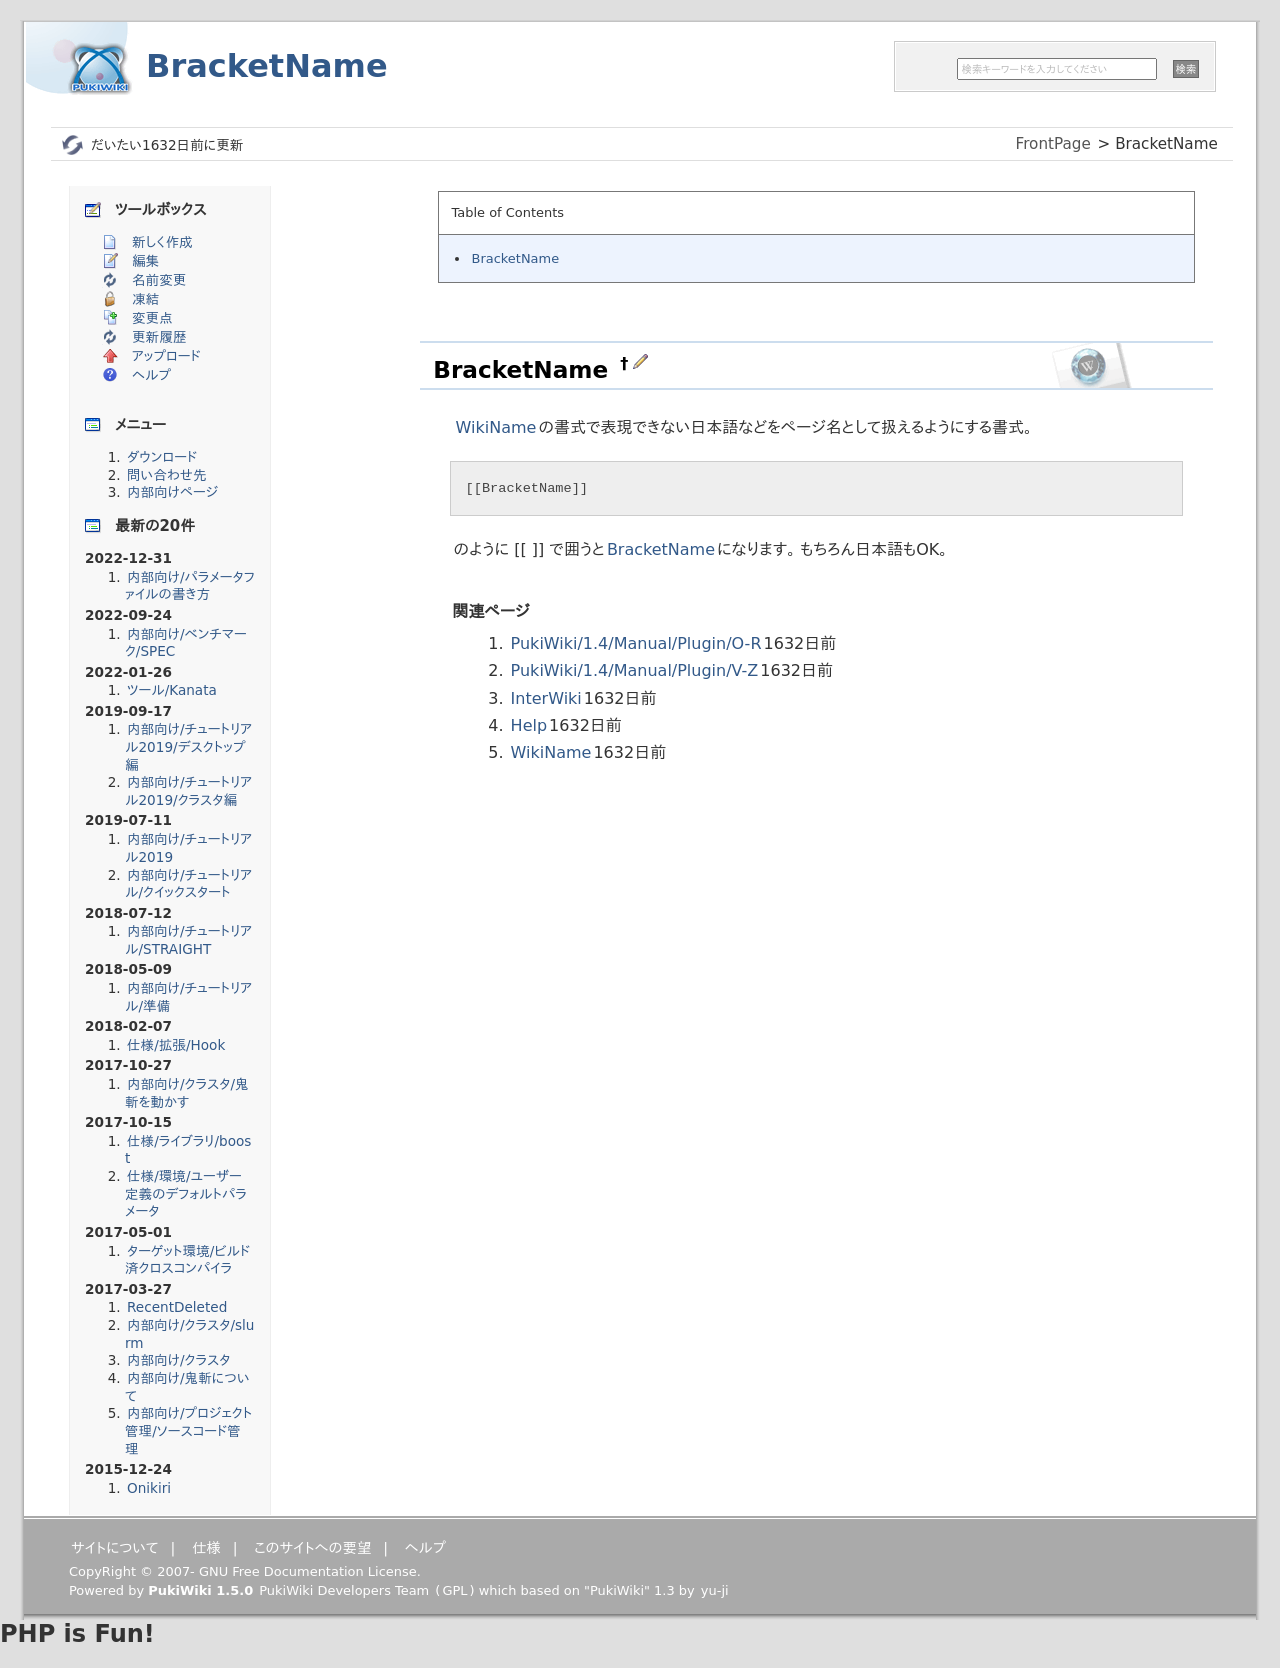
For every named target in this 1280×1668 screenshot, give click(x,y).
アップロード (166, 356)
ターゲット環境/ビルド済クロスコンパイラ (187, 1260)
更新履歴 (159, 337)
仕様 (206, 1548)
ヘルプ (151, 375)
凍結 (145, 299)
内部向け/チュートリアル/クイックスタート (188, 884)
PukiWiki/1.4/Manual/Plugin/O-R (636, 643)
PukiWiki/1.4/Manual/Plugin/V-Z (635, 670)
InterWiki (546, 698)
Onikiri (149, 1488)
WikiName (496, 427)
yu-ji (715, 1590)
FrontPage (1053, 144)
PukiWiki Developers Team (344, 1590)
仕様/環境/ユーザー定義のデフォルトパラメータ (186, 1193)
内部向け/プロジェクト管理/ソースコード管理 (188, 1430)
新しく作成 (162, 242)
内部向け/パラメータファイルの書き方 (190, 586)
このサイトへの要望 (312, 1548)
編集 (145, 261)
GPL (454, 1590)
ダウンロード (162, 457)
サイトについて (115, 1548)
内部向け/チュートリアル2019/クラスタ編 (188, 791)
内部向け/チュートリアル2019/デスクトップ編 (188, 746)
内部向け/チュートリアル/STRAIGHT (188, 940)
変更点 (152, 318)
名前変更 (159, 280)
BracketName (267, 66)
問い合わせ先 (167, 475)
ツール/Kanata (172, 690)
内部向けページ (172, 492)
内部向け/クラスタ (178, 1360)
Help (529, 725)
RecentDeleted (177, 1307)
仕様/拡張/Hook (176, 1045)
